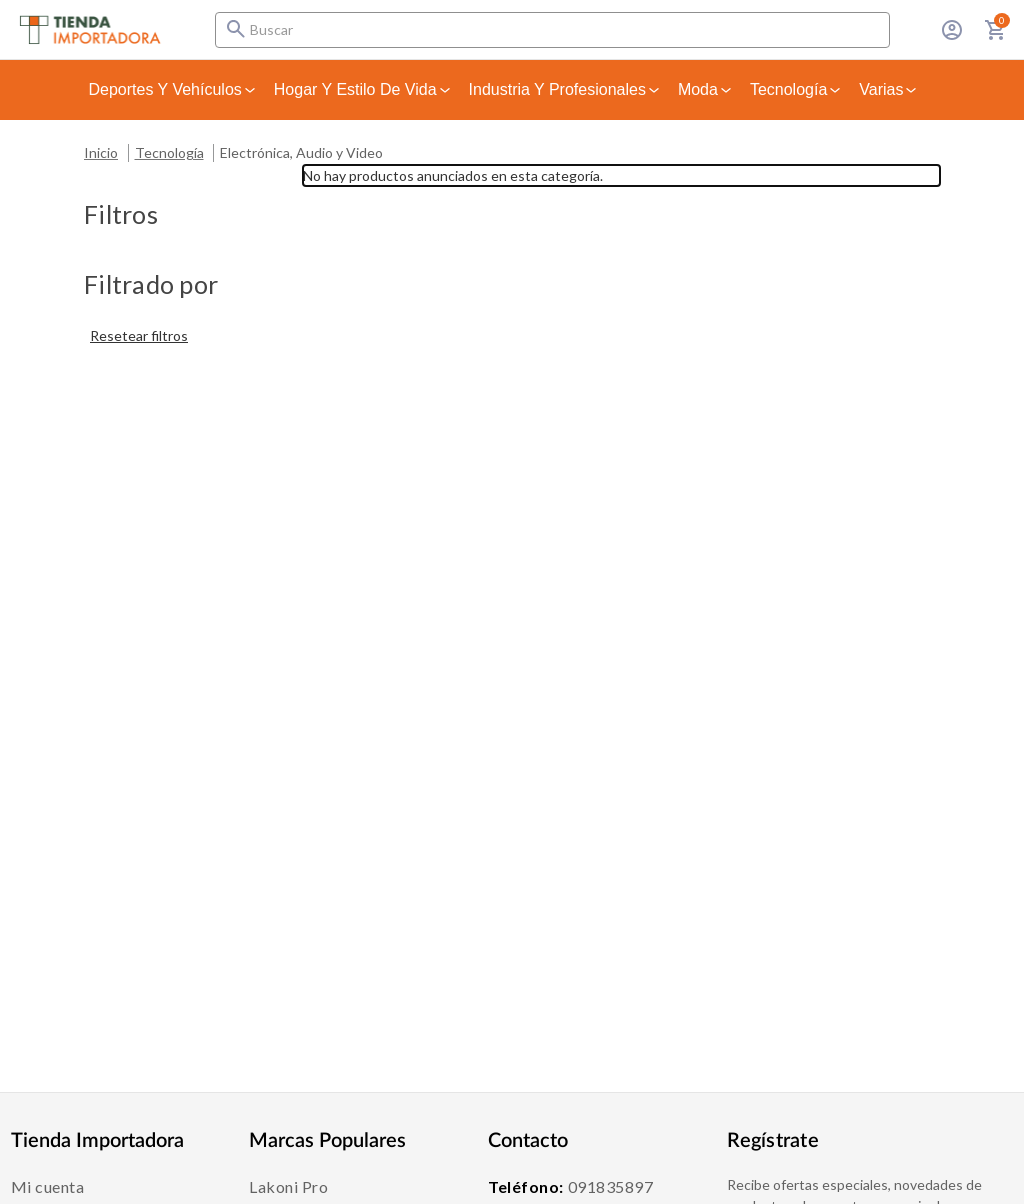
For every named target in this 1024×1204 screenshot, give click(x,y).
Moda (706, 89)
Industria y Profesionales (565, 89)
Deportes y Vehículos (173, 89)
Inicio (101, 152)
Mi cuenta (48, 1186)
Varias (889, 89)
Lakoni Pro (288, 1186)
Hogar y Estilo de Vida (363, 89)
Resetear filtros (139, 335)
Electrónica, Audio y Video (301, 152)
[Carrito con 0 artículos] (996, 30)
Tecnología (796, 89)
